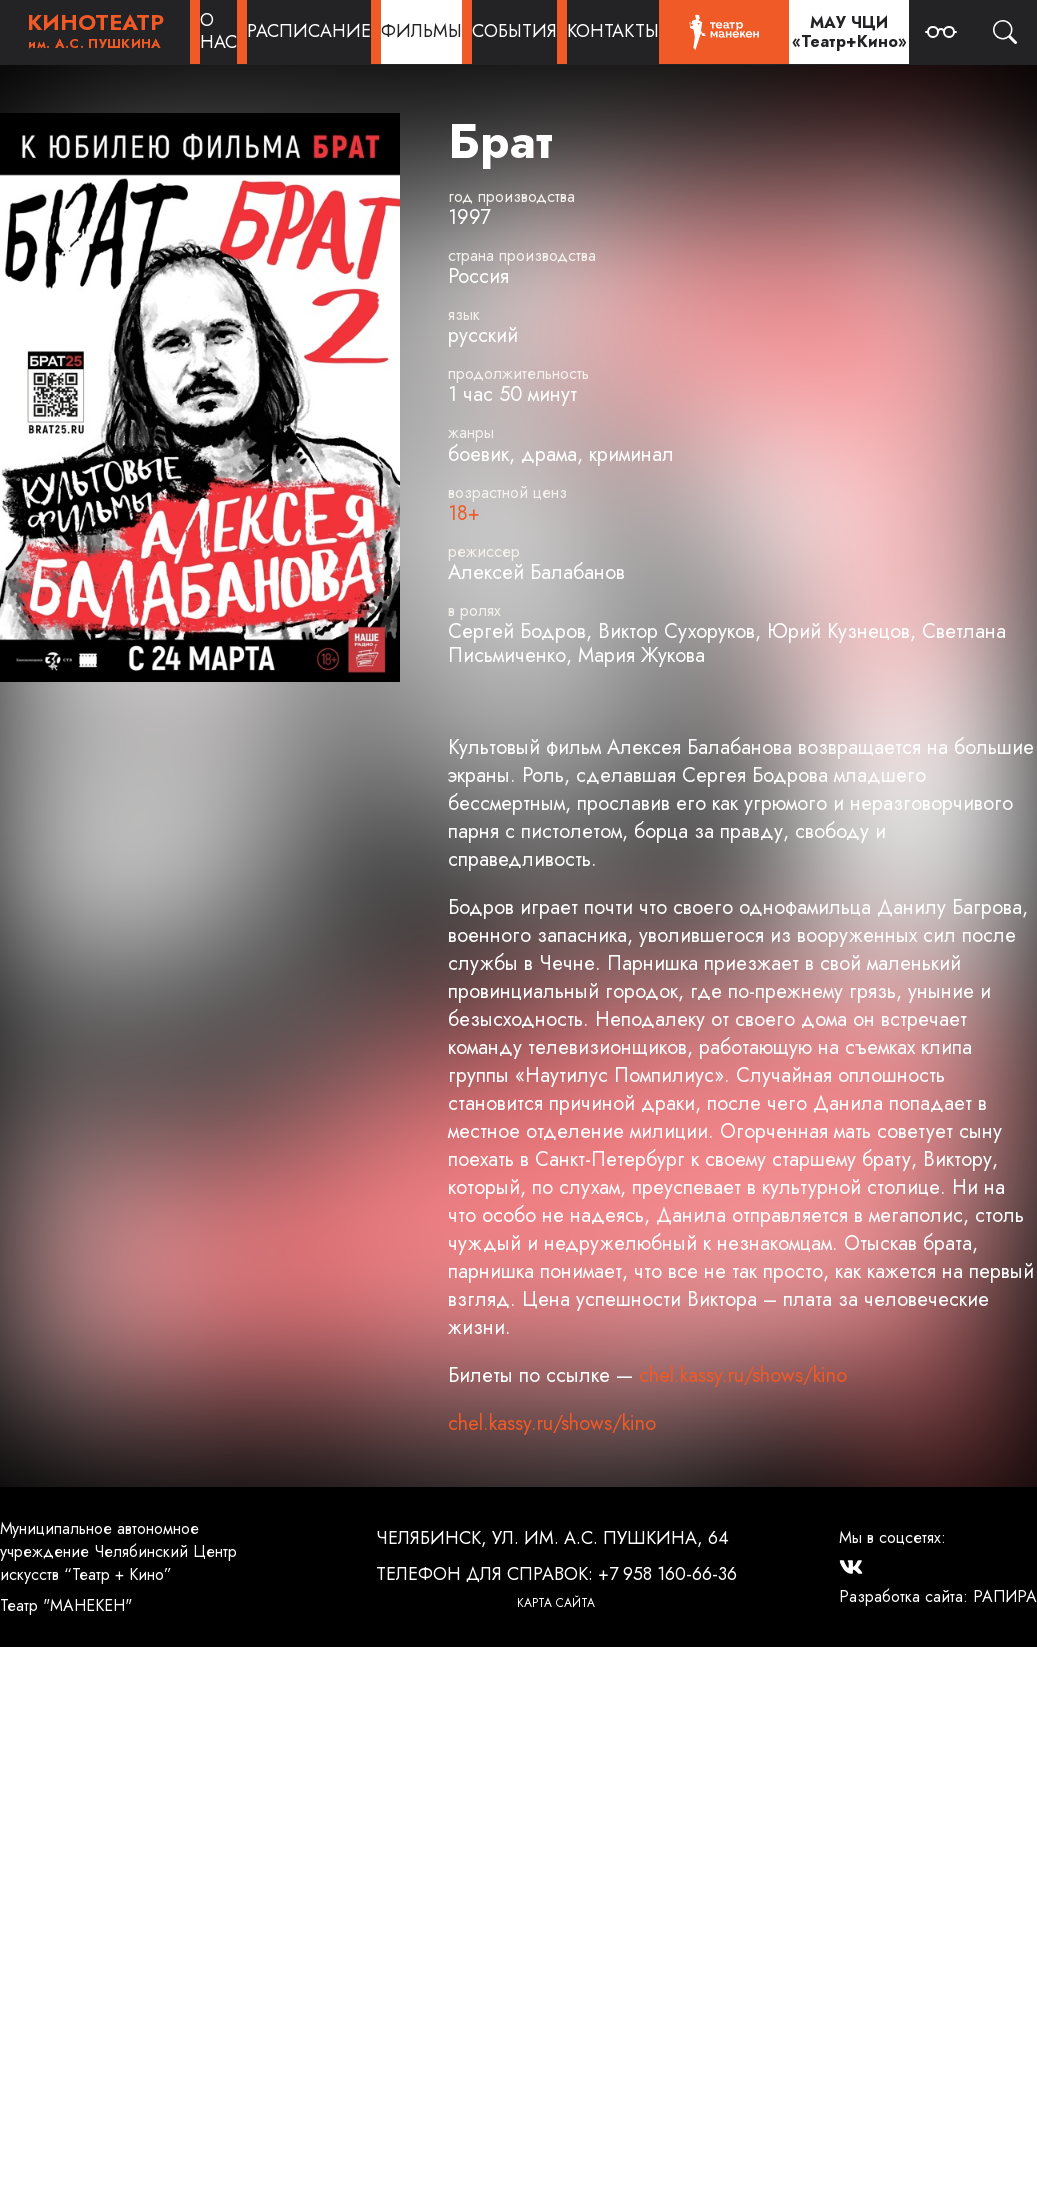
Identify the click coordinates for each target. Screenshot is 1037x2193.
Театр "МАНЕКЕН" (66, 1605)
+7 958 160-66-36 (667, 1574)
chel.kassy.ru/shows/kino (743, 1375)
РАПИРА (1005, 1596)
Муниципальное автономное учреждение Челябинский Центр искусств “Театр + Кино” (118, 1551)
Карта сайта (556, 1603)
